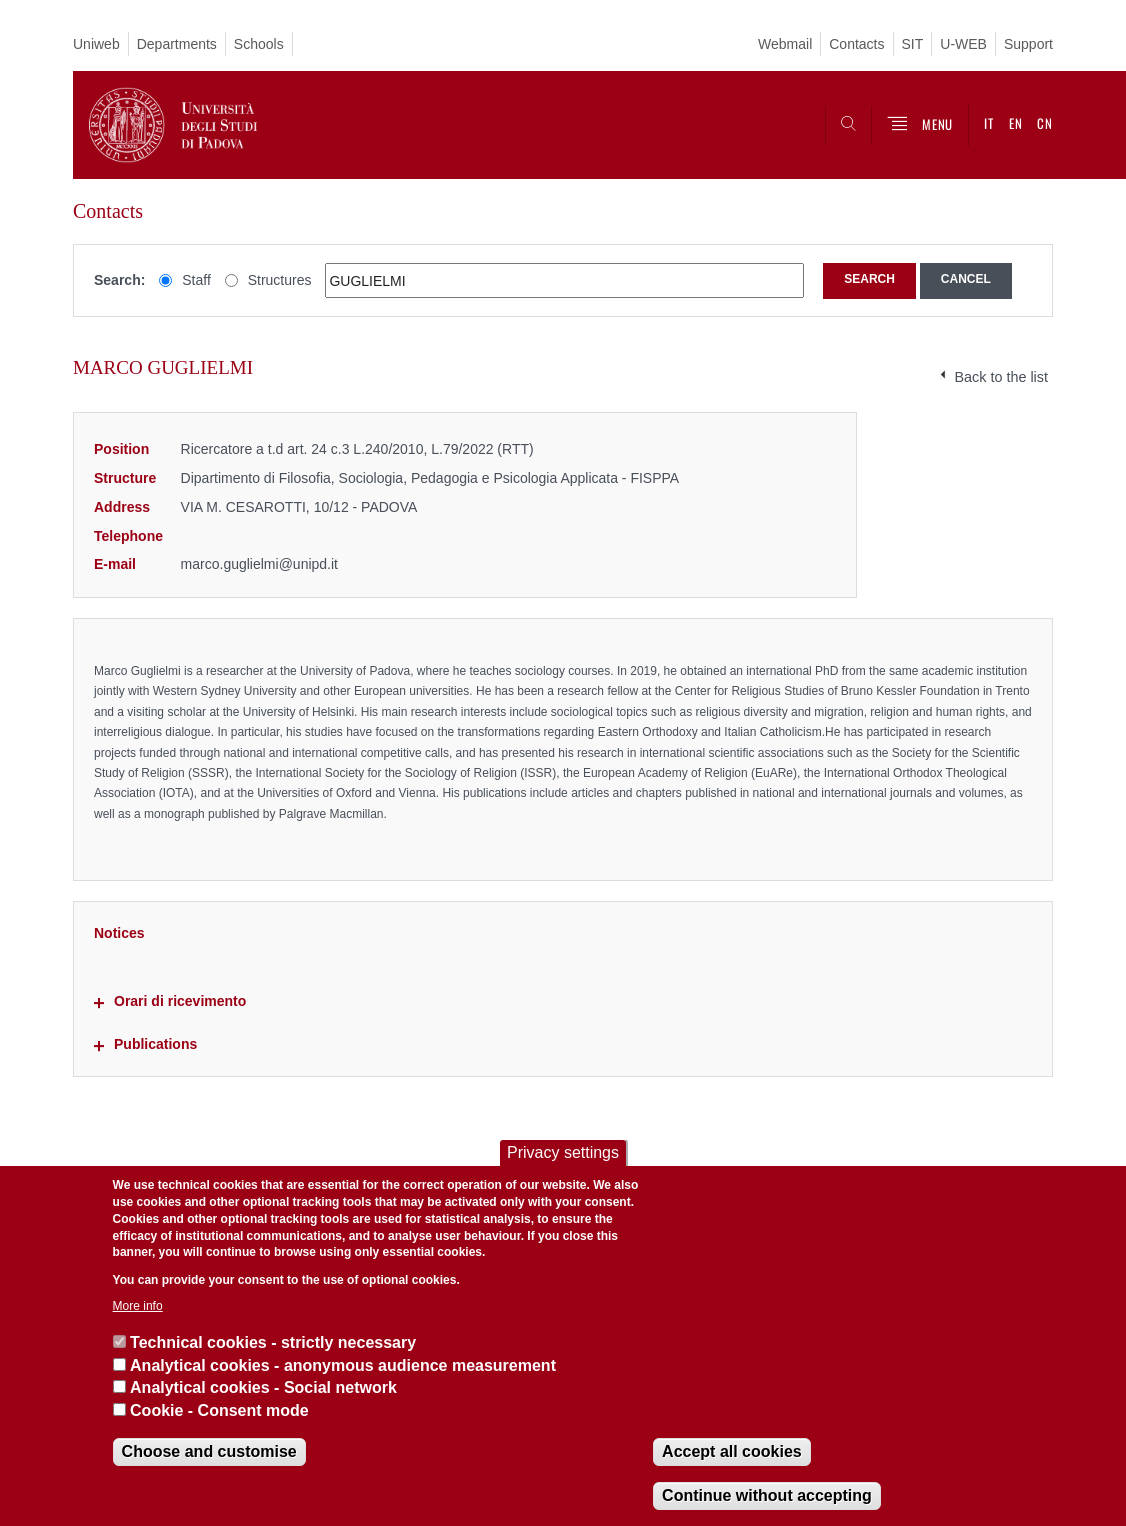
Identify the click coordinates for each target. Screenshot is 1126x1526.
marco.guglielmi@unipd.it (259, 564)
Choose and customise (209, 1451)
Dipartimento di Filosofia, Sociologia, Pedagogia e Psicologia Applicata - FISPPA (430, 478)
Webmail (785, 44)
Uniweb (96, 44)
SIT (913, 44)
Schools (259, 44)
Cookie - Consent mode (219, 1410)
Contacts (856, 44)
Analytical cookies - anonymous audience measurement (343, 1365)
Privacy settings (563, 1152)
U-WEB (963, 44)
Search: (119, 280)
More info (138, 1306)
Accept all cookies (732, 1451)
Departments (177, 44)
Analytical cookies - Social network (263, 1387)
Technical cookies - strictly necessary (273, 1342)
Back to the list (1001, 377)
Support (1028, 44)
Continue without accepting (767, 1495)
